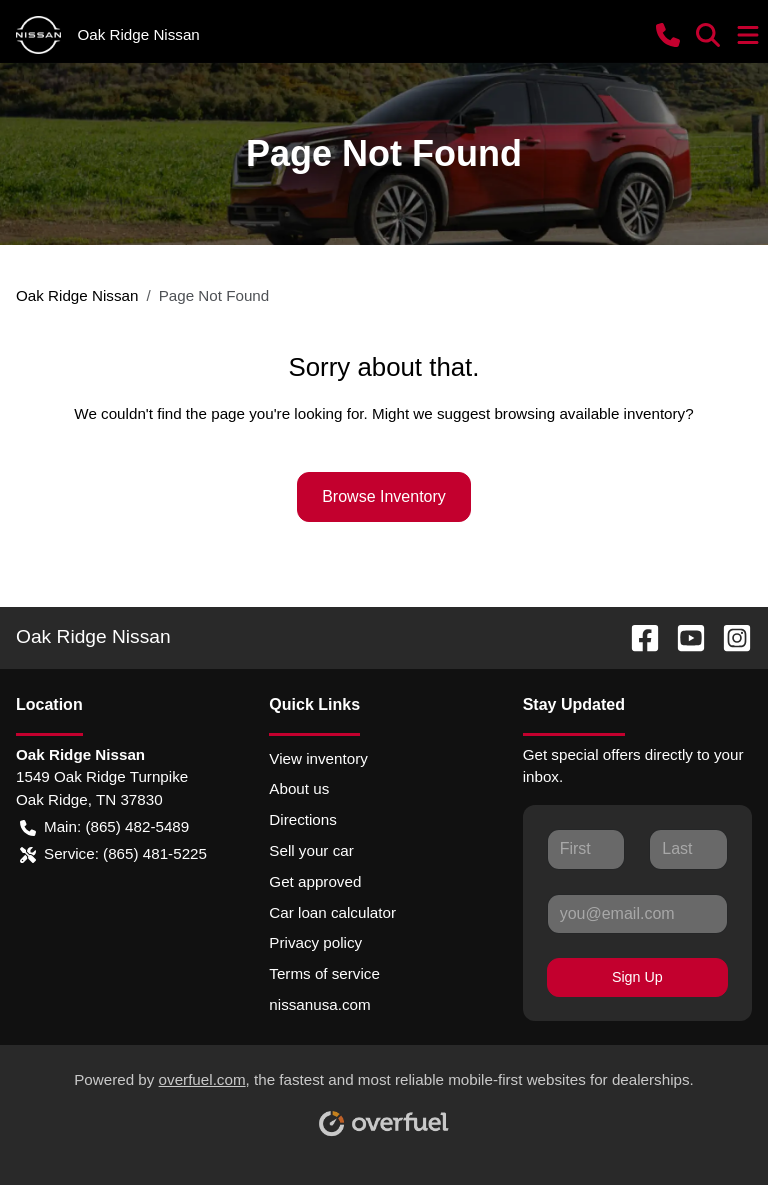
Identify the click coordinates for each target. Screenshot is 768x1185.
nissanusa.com (319, 1004)
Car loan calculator (332, 912)
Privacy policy (315, 942)
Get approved (315, 881)
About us (299, 788)
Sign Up (637, 977)
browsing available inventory (589, 413)
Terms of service (324, 973)
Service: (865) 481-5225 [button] (113, 854)
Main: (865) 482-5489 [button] (104, 827)
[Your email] (637, 914)
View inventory (318, 758)
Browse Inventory (384, 496)
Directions (303, 819)
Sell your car (311, 850)
